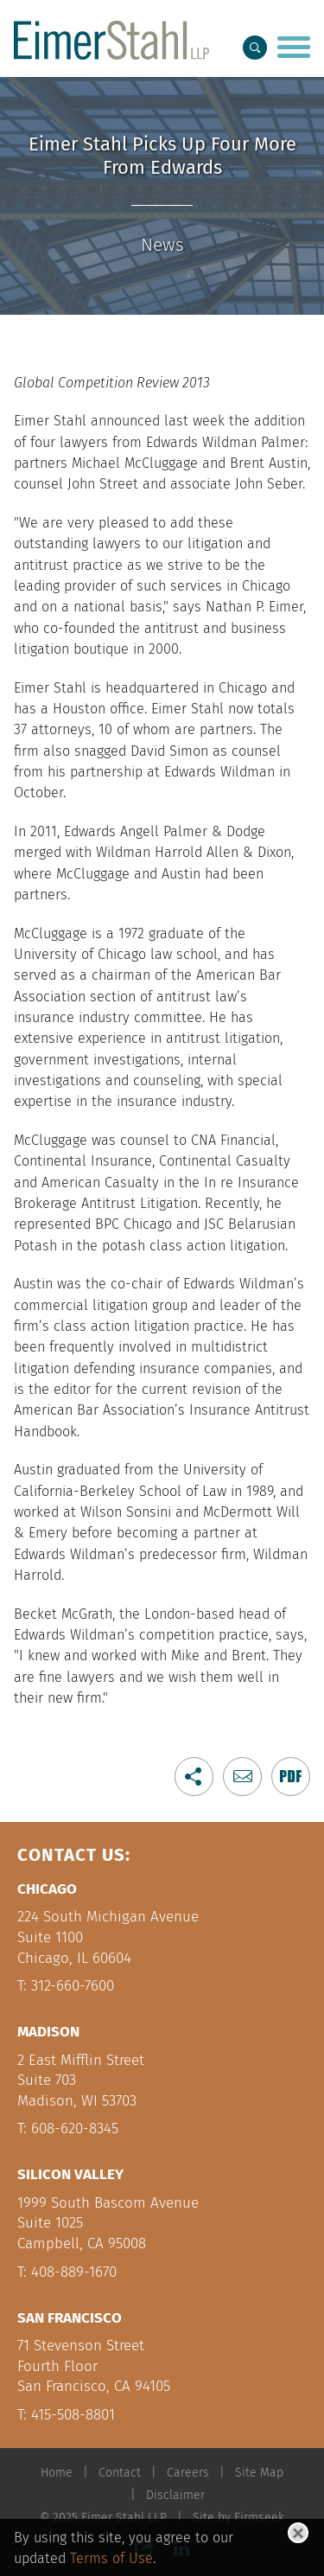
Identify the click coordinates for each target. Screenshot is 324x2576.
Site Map (259, 2472)
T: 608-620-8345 (67, 2128)
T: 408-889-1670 (67, 2272)
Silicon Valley (70, 2174)
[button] (194, 1776)
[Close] (298, 2532)
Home (57, 2472)
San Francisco (69, 2318)
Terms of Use (111, 2558)
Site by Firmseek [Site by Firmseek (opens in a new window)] (238, 2517)
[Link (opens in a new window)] (290, 1776)
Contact (119, 2472)
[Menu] (294, 49)
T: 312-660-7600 (65, 1986)
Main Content (108, 18)
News (162, 244)
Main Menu (115, 18)
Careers (188, 2472)
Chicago (47, 1889)
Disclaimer (175, 2495)
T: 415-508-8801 (66, 2415)
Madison (48, 2032)
